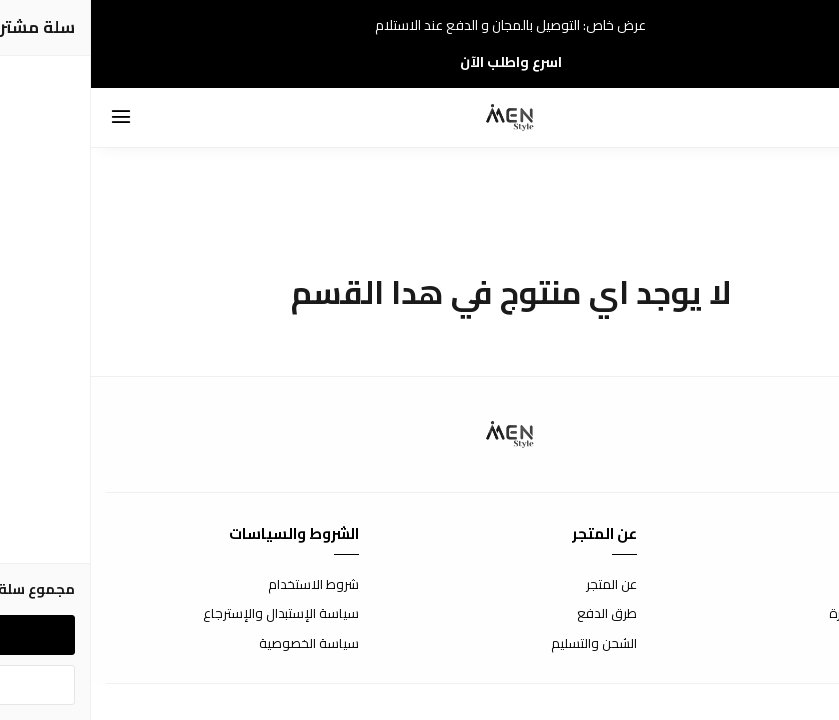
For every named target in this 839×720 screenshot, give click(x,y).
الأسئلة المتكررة (781, 614)
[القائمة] (30, 118)
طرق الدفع (516, 614)
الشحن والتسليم (503, 644)
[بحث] (769, 118)
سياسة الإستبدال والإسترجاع (190, 614)
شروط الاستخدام (222, 585)
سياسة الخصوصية (218, 644)
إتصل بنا (804, 585)
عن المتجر (520, 585)
